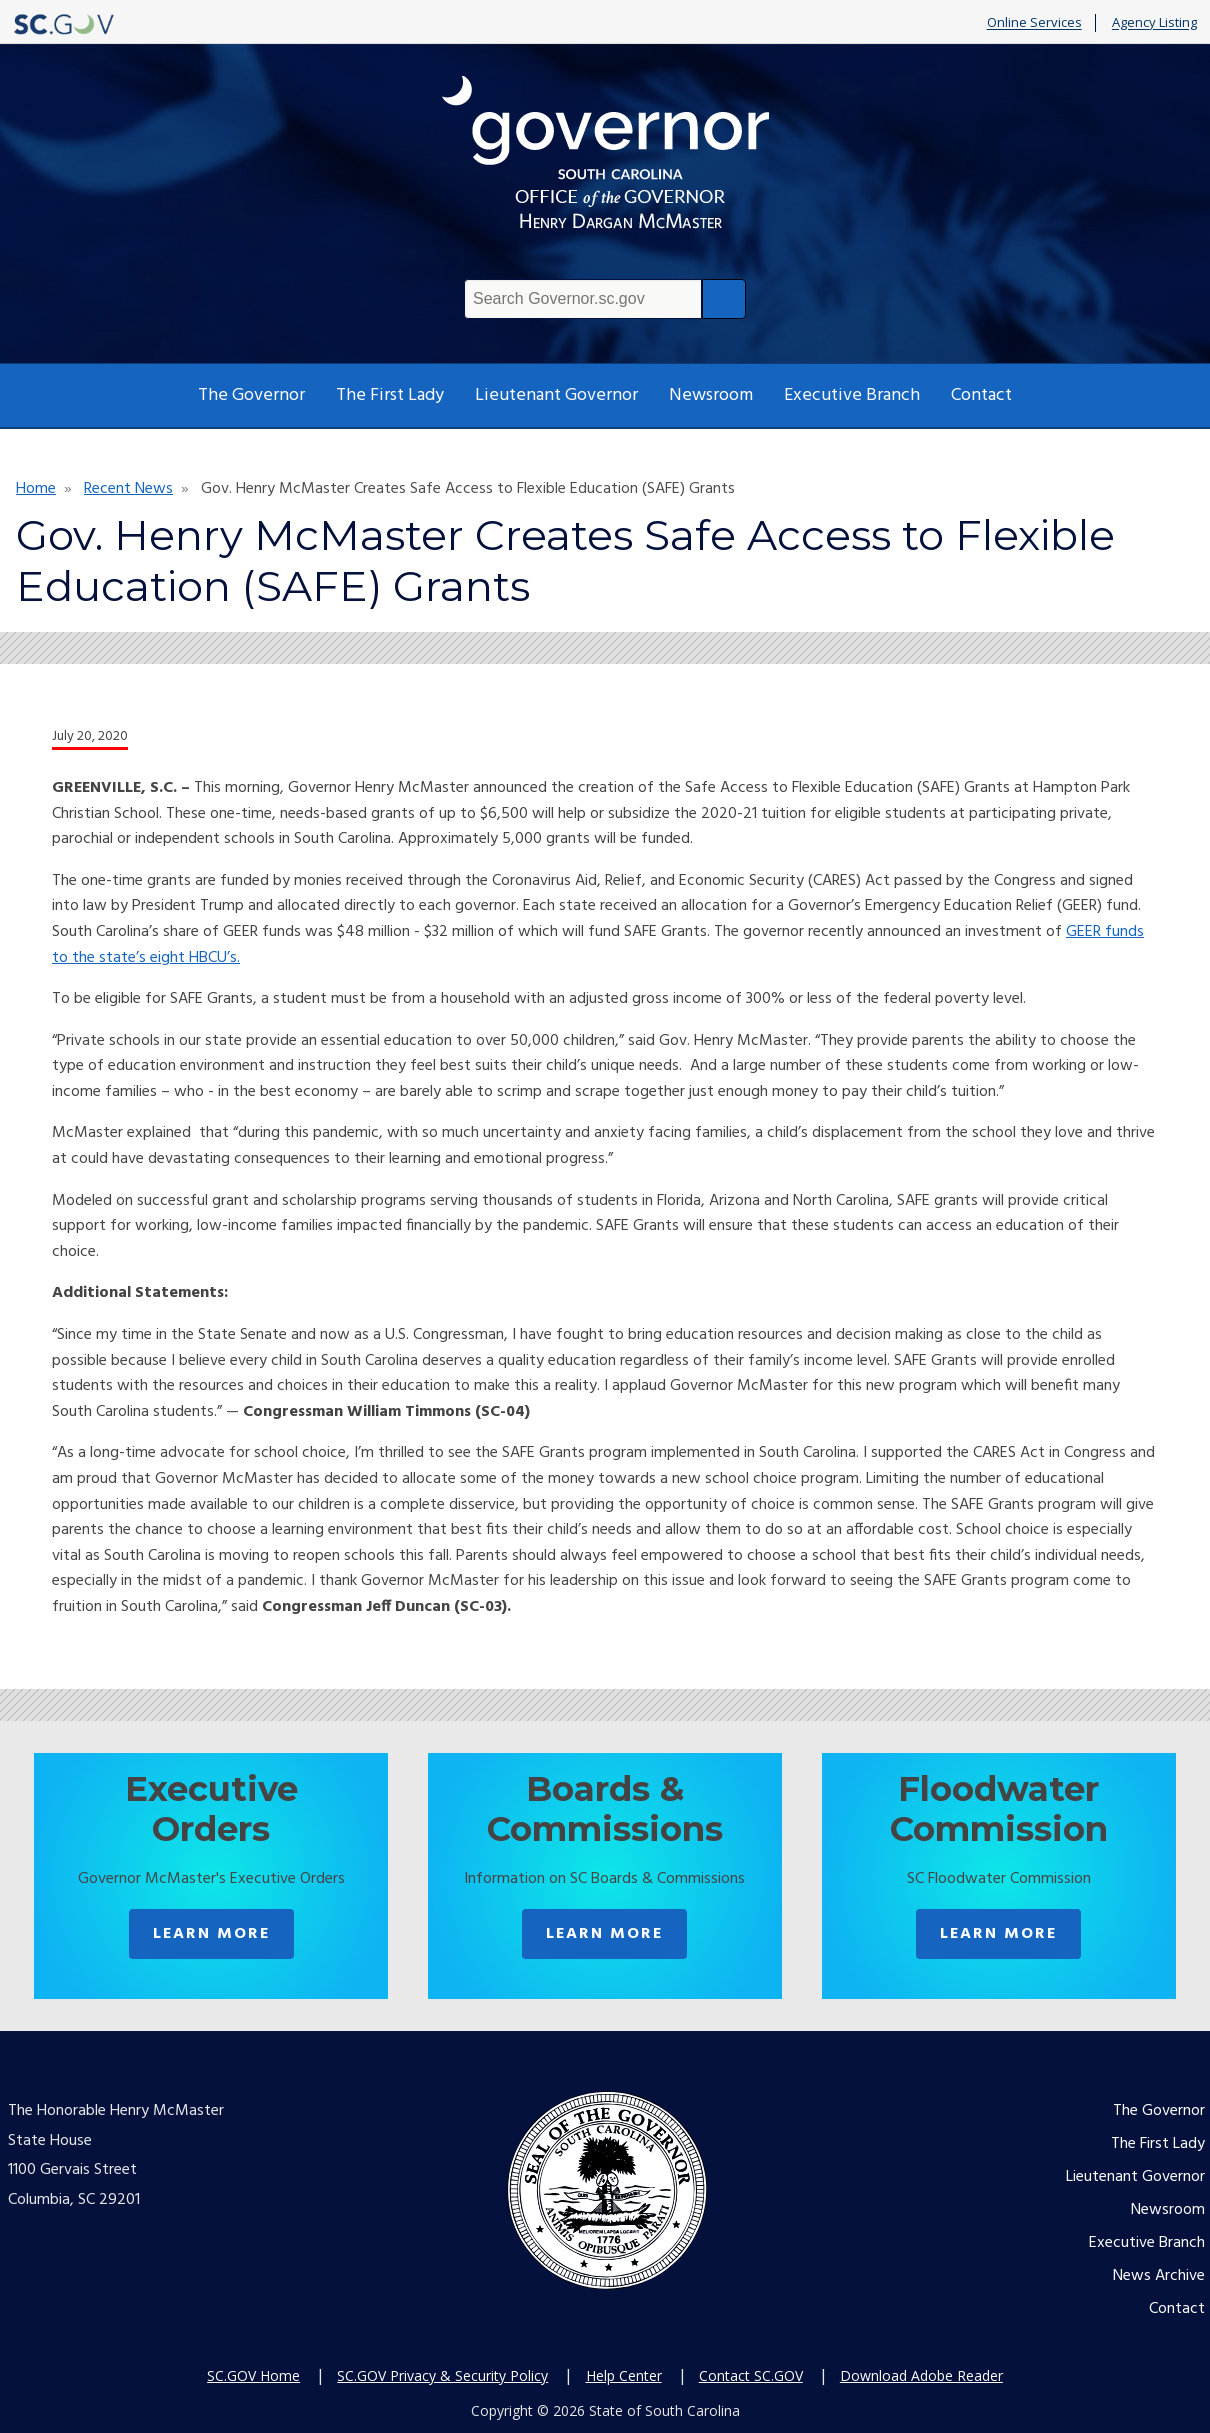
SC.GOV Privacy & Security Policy (442, 2375)
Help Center (624, 2375)
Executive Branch (852, 395)
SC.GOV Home (253, 2375)
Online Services (1034, 23)
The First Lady (390, 395)
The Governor (251, 395)
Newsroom (711, 395)
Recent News (128, 489)
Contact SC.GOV (751, 2375)
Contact (981, 395)
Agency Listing (1154, 23)
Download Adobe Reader (921, 2375)
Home (36, 489)
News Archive (1159, 2276)
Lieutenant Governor (556, 395)
